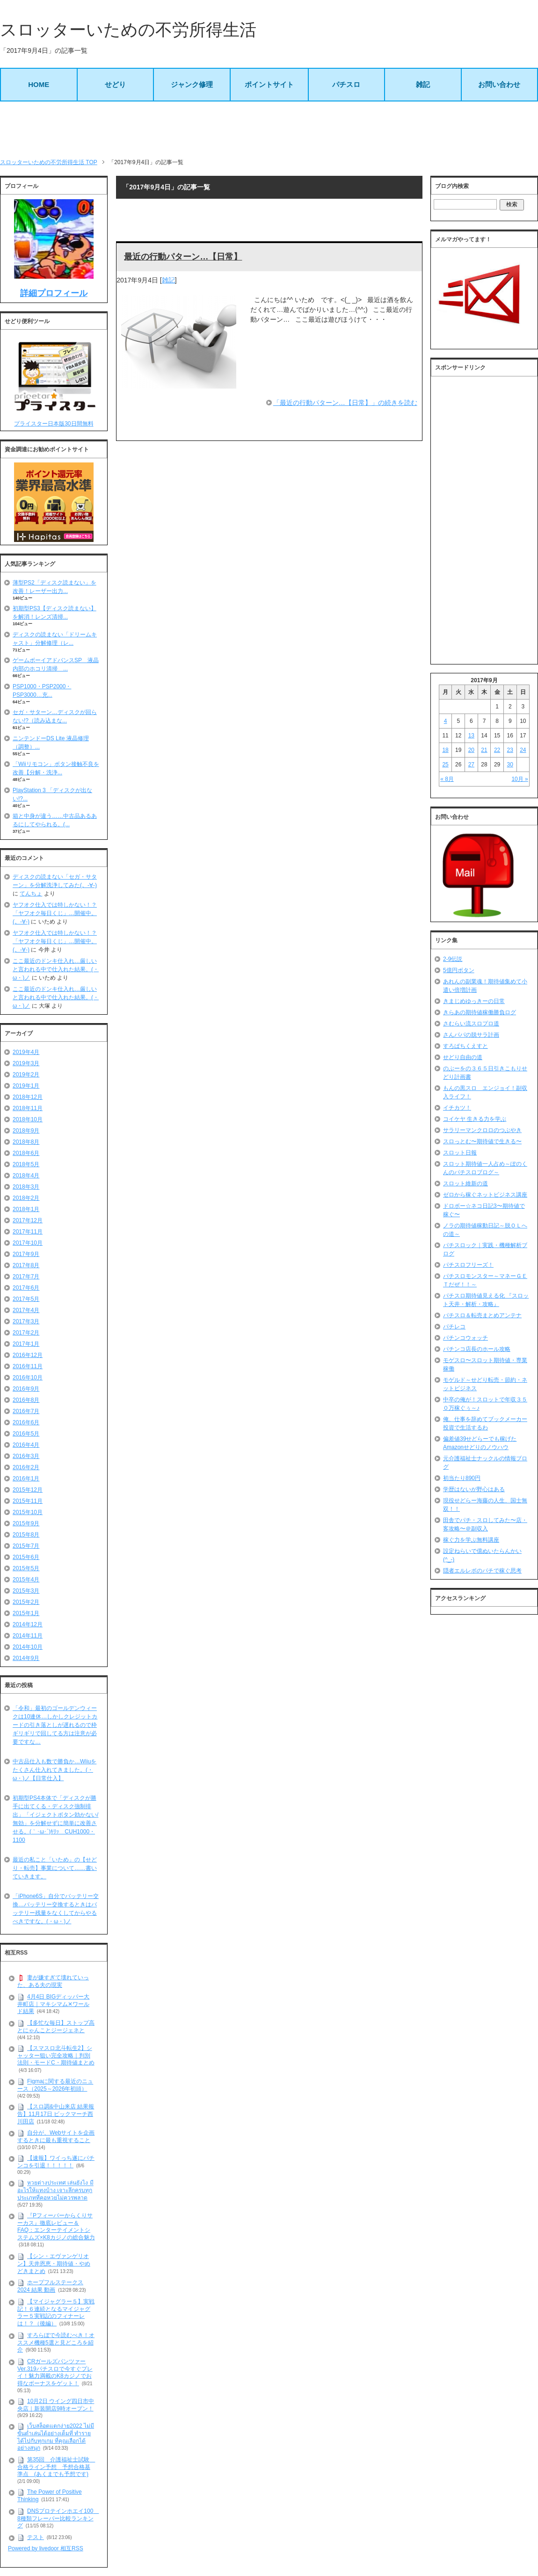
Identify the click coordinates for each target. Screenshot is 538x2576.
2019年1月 (26, 1085)
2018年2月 (26, 1198)
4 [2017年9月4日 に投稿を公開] (445, 721)
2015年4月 (26, 1579)
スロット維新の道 (465, 1183)
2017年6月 (26, 1287)
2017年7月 (26, 1276)
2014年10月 (28, 1647)
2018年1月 (26, 1209)
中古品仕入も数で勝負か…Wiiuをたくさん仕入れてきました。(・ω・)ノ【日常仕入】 (54, 1770)
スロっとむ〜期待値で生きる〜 (482, 1141)
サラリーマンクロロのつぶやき (482, 1130)
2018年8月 (26, 1142)
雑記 (423, 84)
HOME (38, 84)
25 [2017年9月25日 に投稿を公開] (445, 764)
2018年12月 (28, 1097)
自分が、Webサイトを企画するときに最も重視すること (56, 2136)
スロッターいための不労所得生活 (128, 29)
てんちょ (31, 893)
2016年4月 (26, 1445)
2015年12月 (28, 1489)
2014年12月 (28, 1624)
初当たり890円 (461, 1478)
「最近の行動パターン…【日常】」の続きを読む (345, 402)
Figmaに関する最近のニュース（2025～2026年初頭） (55, 2085)
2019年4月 (26, 1052)
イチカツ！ (457, 1107)
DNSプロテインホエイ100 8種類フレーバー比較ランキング (58, 2518)
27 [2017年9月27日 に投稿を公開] (471, 764)
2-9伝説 (452, 959)
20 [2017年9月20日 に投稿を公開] (471, 750)
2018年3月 (26, 1186)
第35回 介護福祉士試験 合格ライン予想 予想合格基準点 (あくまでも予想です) (56, 2466)
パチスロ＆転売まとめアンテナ (482, 1315)
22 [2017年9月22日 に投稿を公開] (497, 750)
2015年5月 (26, 1568)
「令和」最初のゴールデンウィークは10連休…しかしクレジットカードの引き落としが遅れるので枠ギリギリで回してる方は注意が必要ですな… (55, 1725)
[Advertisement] (269, 129)
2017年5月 (26, 1299)
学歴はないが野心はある (474, 1489)
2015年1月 (26, 1613)
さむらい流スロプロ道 (471, 1023)
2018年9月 (26, 1130)
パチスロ (346, 84)
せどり (115, 84)
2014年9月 (26, 1658)
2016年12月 (28, 1355)
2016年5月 (26, 1433)
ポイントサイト (269, 84)
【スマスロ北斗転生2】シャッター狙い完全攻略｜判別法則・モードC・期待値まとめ (56, 2055)
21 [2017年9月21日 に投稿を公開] (484, 750)
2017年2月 (26, 1332)
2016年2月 (26, 1467)
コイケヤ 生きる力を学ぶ (474, 1119)
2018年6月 (26, 1153)
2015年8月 (26, 1534)
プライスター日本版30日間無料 (53, 423)
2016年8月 (26, 1400)
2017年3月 (26, 1321)
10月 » (519, 779)
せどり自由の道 (462, 1057)
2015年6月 (26, 1557)
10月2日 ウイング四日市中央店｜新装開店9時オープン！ (55, 2405)
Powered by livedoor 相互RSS (45, 2548)
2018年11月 (28, 1108)
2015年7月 (26, 1546)
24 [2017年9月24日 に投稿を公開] (523, 750)
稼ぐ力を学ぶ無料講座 (471, 1540)
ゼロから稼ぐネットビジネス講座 (485, 1194)
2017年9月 (26, 1254)
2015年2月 (26, 1602)
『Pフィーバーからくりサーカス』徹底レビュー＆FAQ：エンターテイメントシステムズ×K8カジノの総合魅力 (56, 2226)
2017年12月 (28, 1220)
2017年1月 (26, 1344)
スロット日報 (460, 1152)
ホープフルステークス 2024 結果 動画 (50, 2286)
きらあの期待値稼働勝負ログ (479, 1012)
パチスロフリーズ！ (468, 1265)
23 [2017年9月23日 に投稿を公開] (510, 750)
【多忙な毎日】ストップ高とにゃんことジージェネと (56, 2027)
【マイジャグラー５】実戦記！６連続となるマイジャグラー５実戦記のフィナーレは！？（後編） (56, 2312)
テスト (35, 2537)
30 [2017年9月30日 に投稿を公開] (510, 764)
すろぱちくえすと (465, 1046)
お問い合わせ (499, 84)
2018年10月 (28, 1119)
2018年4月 (26, 1175)
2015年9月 (26, 1523)
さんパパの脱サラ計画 (471, 1035)
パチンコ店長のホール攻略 (476, 1349)
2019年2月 (26, 1074)
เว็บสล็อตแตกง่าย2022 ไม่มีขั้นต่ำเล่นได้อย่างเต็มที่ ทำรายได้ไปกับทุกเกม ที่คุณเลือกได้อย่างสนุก (55, 2437)
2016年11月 (28, 1366)
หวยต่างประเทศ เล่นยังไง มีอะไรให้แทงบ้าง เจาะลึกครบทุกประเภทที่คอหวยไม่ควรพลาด (55, 2190)
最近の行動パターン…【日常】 (183, 256)
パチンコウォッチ (465, 1338)
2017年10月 (28, 1243)
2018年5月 (26, 1164)
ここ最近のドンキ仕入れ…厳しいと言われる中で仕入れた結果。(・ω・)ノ (56, 969)
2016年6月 (26, 1422)
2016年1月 (26, 1478)
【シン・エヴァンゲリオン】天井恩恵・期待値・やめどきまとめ (53, 2263)
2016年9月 (26, 1388)
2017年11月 (28, 1231)
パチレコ (454, 1326)
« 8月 (447, 779)
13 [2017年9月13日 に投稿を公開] (471, 735)
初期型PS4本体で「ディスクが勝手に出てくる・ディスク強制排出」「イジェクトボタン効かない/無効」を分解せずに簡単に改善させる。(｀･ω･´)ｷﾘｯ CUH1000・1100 (55, 1819)
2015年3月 (26, 1590)
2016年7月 (26, 1411)
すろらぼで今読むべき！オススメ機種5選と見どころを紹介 (56, 2342)
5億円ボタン (458, 970)
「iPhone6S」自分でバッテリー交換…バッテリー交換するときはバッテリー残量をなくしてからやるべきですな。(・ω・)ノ (56, 1909)
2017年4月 (26, 1310)
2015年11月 (28, 1501)
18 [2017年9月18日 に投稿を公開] (445, 750)
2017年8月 (26, 1265)
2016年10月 (28, 1377)
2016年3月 (26, 1456)
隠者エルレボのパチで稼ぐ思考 (482, 1570)
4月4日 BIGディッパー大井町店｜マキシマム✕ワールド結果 (53, 2003)
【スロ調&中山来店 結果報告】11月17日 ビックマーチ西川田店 (55, 2113)
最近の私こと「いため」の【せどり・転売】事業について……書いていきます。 (55, 1868)
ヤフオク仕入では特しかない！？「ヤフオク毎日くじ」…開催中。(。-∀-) (55, 913)
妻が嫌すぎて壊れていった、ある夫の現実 (53, 1981)
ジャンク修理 (192, 84)
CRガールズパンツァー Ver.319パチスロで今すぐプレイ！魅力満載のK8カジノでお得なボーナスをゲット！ (55, 2372)
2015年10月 (28, 1512)
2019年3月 (26, 1063)
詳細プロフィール (53, 293)
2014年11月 (28, 1635)
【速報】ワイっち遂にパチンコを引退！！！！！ (56, 2162)
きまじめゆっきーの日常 (474, 1001)
